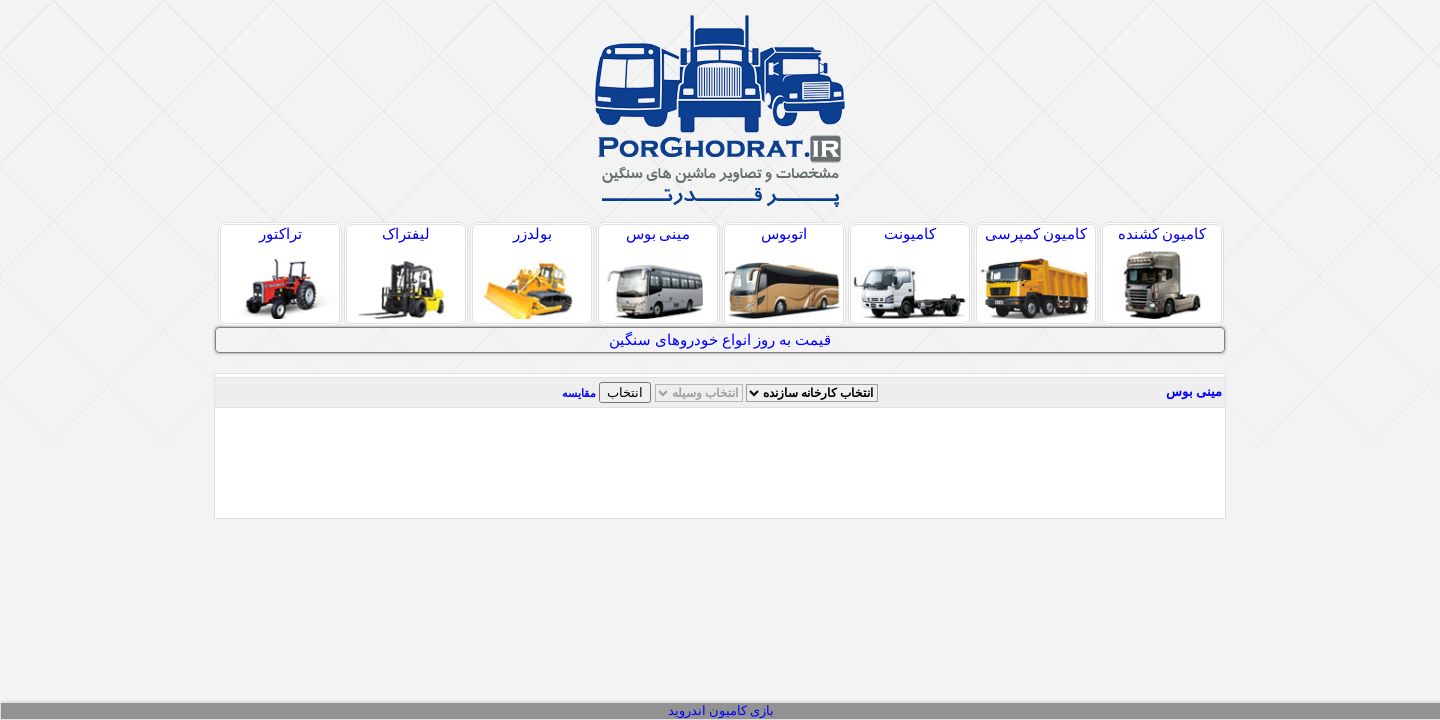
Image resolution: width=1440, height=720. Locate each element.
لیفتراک (406, 272)
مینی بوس (658, 272)
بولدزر (532, 272)
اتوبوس (784, 272)
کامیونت (910, 272)
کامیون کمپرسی (1036, 272)
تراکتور (280, 272)
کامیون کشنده (1162, 272)
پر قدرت (720, 111)
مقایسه (579, 393)
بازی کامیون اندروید (721, 710)
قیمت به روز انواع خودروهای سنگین (719, 340)
